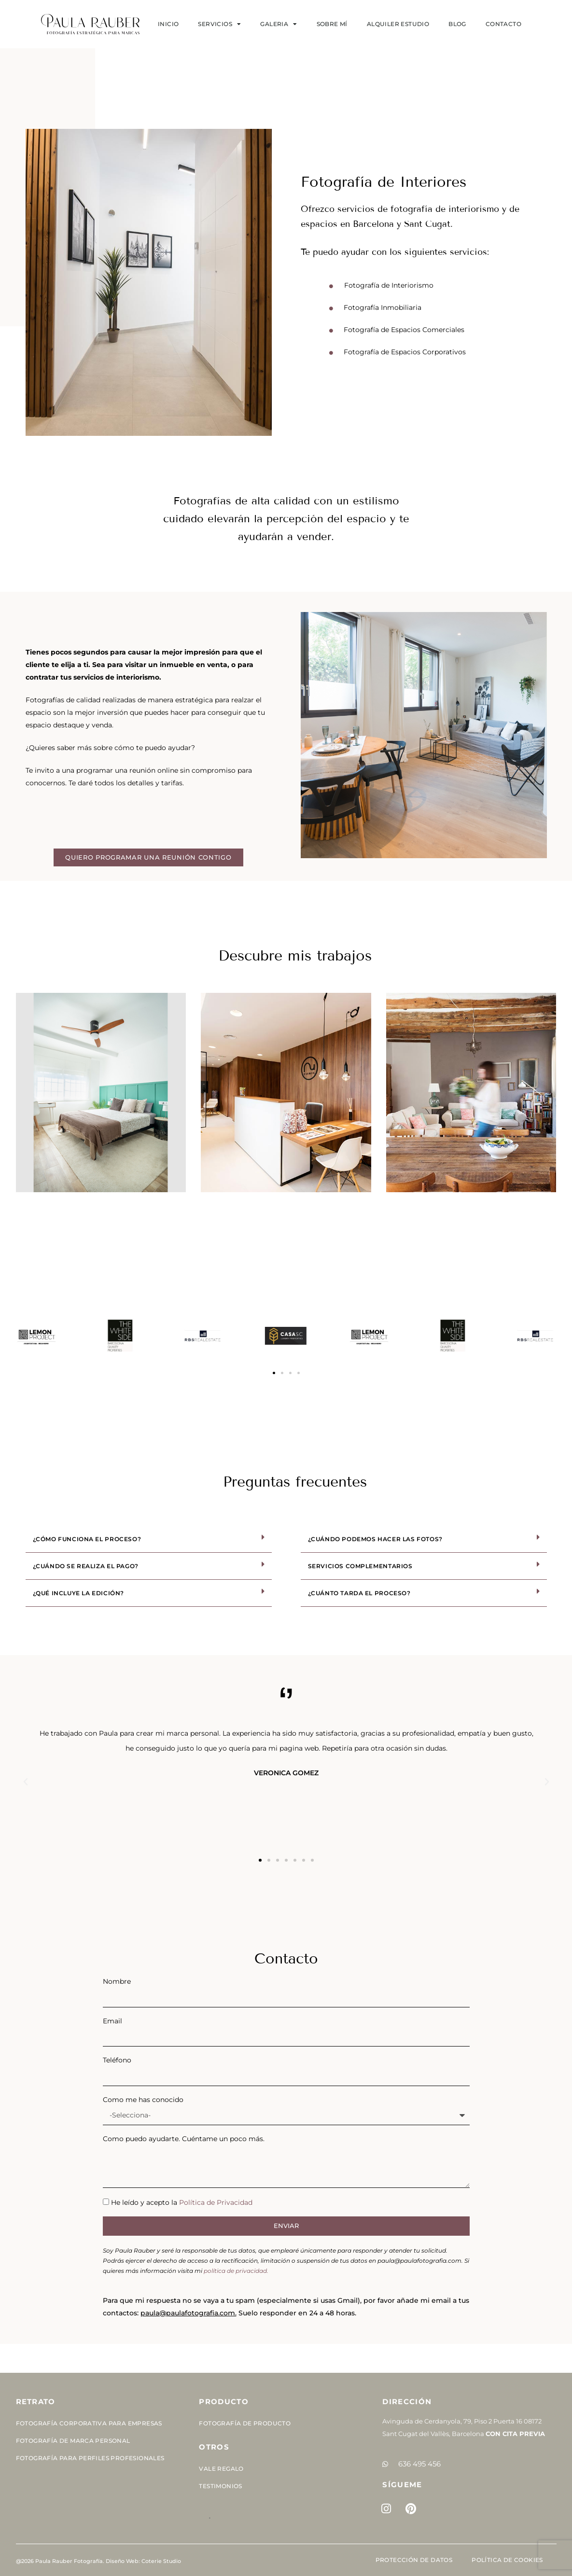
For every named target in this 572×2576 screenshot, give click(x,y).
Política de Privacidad (215, 2202)
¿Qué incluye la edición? (78, 1593)
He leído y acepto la (181, 2202)
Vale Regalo (221, 2468)
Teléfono (117, 2060)
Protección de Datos (414, 2559)
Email (112, 2021)
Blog (457, 24)
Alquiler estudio (398, 24)
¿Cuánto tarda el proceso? (359, 1593)
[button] (274, 1373)
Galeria (278, 24)
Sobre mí (332, 24)
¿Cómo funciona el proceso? (87, 1539)
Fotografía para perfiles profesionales (90, 2458)
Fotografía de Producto (245, 2423)
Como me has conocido (143, 2099)
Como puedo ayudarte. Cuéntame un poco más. (184, 2138)
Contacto (503, 24)
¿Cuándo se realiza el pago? (86, 1566)
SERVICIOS (219, 24)
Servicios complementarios (360, 1566)
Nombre (117, 1981)
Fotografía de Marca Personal (73, 2440)
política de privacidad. (236, 2270)
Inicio (168, 24)
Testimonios (220, 2486)
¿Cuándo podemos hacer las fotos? (375, 1539)
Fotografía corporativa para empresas (89, 2423)
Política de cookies (507, 2559)
